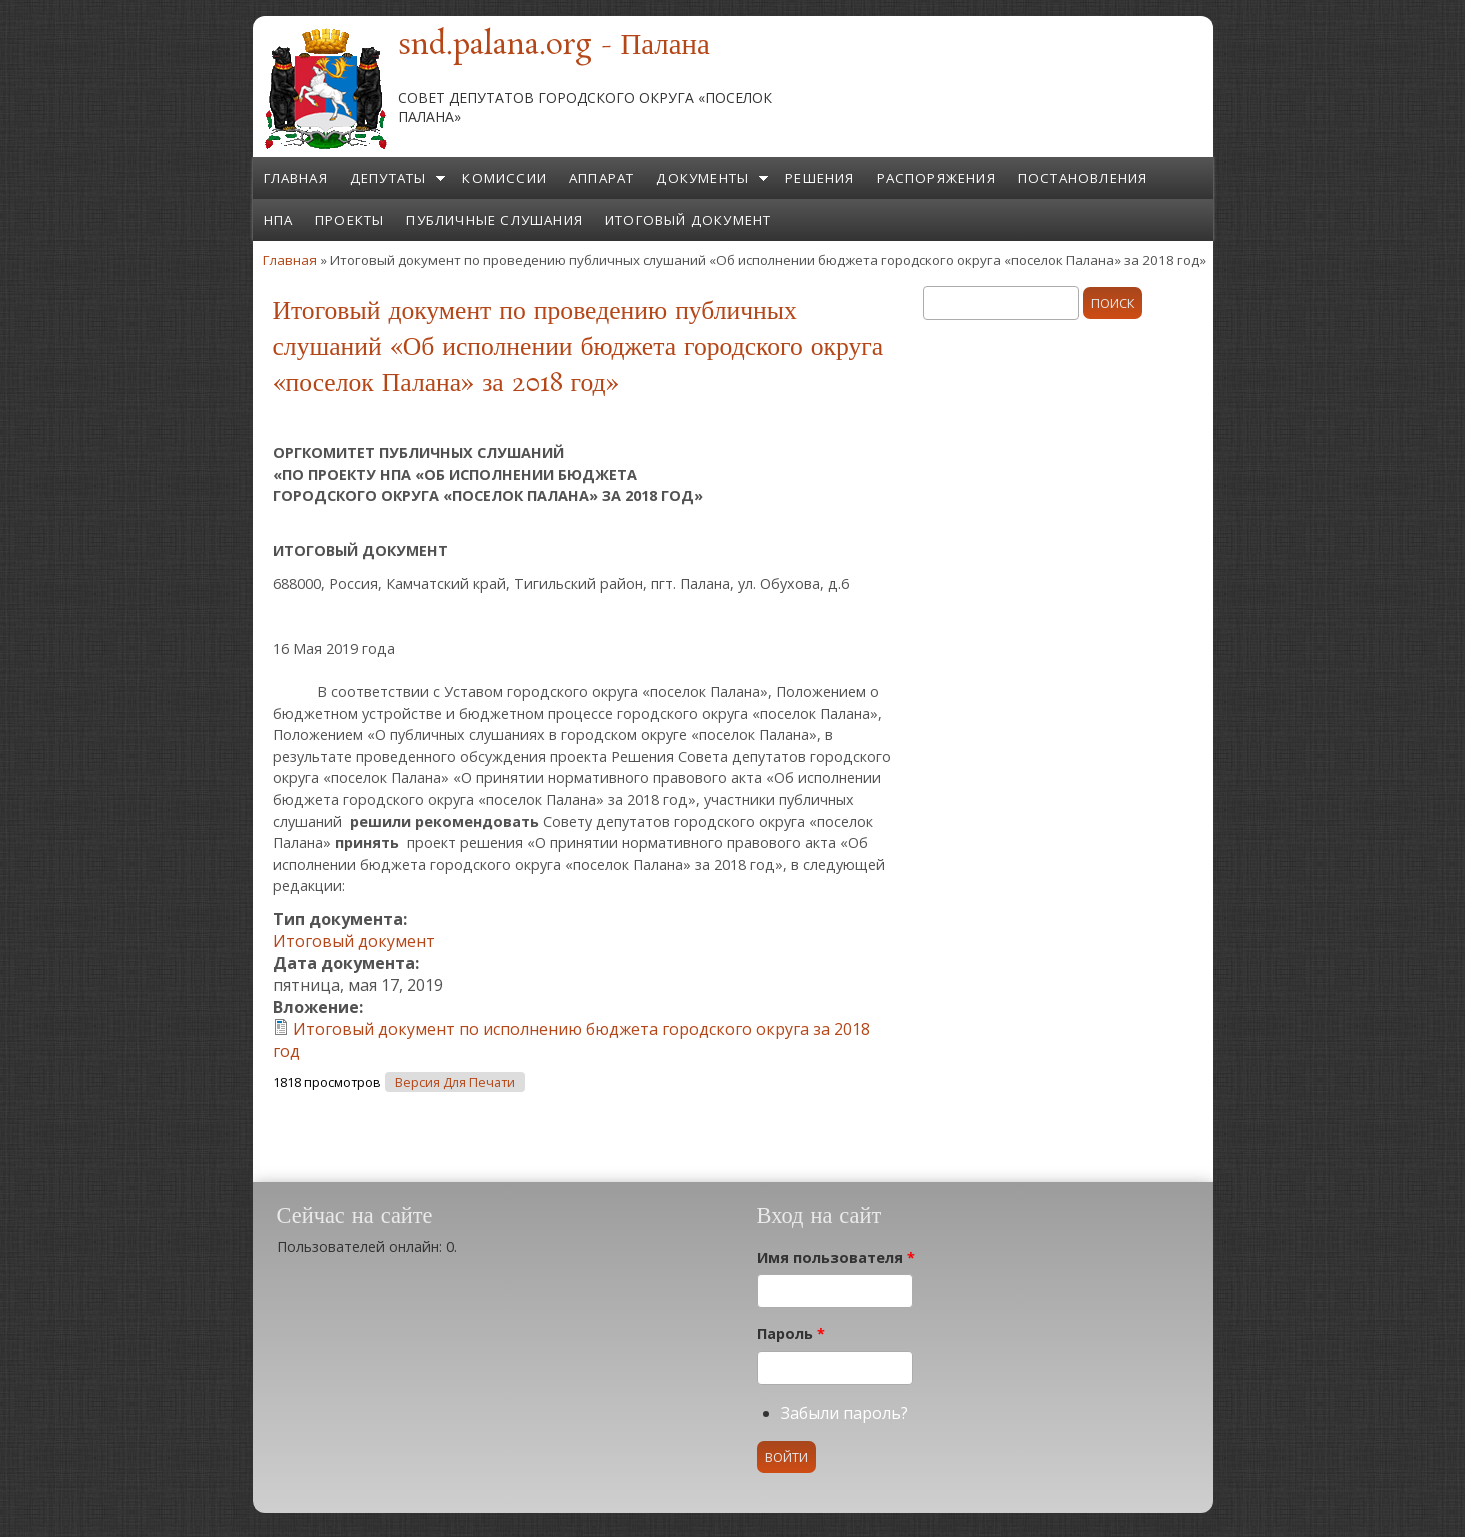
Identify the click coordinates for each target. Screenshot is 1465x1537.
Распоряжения (936, 178)
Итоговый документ (688, 220)
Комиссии (504, 178)
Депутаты (388, 178)
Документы (702, 178)
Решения (819, 178)
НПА (279, 220)
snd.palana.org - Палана (554, 46)
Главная (296, 178)
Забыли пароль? (844, 1413)
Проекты (349, 220)
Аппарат (601, 178)
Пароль (791, 1333)
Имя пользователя (836, 1257)
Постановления (1083, 178)
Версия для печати (455, 1082)
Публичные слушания (494, 220)
